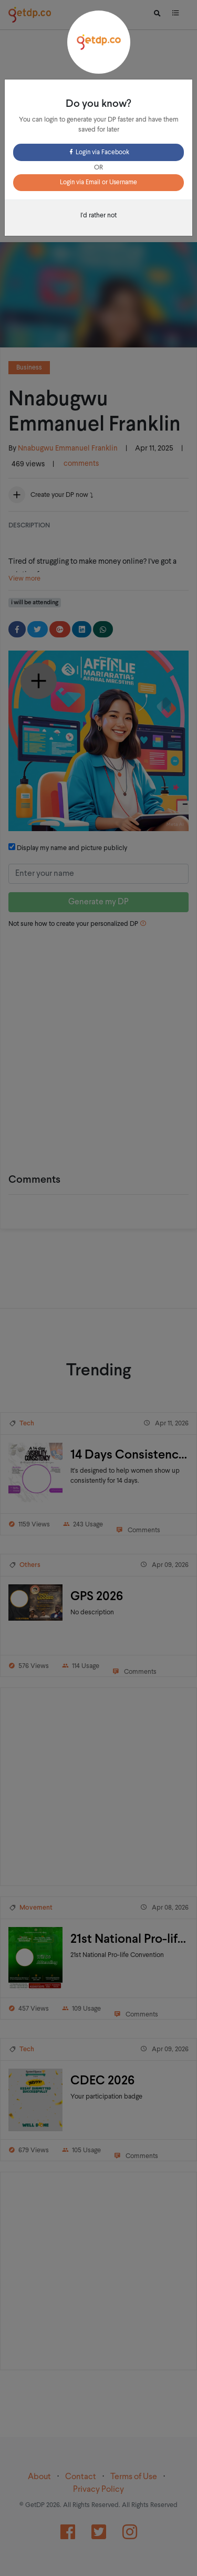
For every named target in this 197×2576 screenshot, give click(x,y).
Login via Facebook (98, 152)
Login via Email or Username (98, 182)
